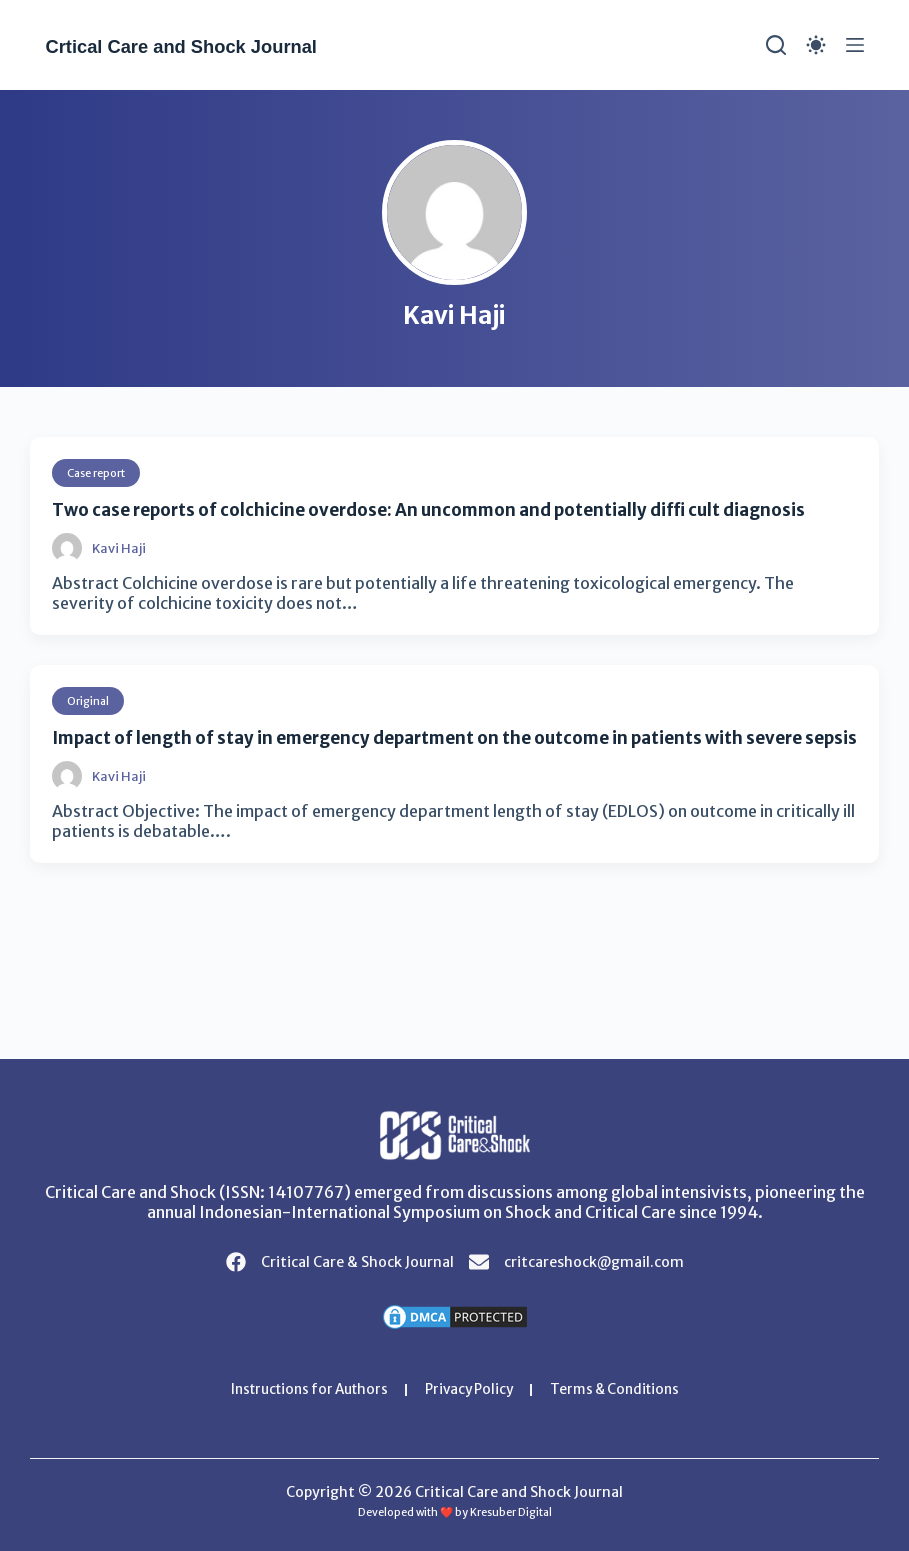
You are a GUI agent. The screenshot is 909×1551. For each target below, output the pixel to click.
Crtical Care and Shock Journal (208, 45)
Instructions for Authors (302, 1390)
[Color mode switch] (816, 45)
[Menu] (855, 45)
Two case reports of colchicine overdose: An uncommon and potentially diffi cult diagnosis (452, 509)
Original (90, 700)
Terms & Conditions (622, 1390)
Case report (101, 472)
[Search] (776, 45)
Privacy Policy (470, 1390)
